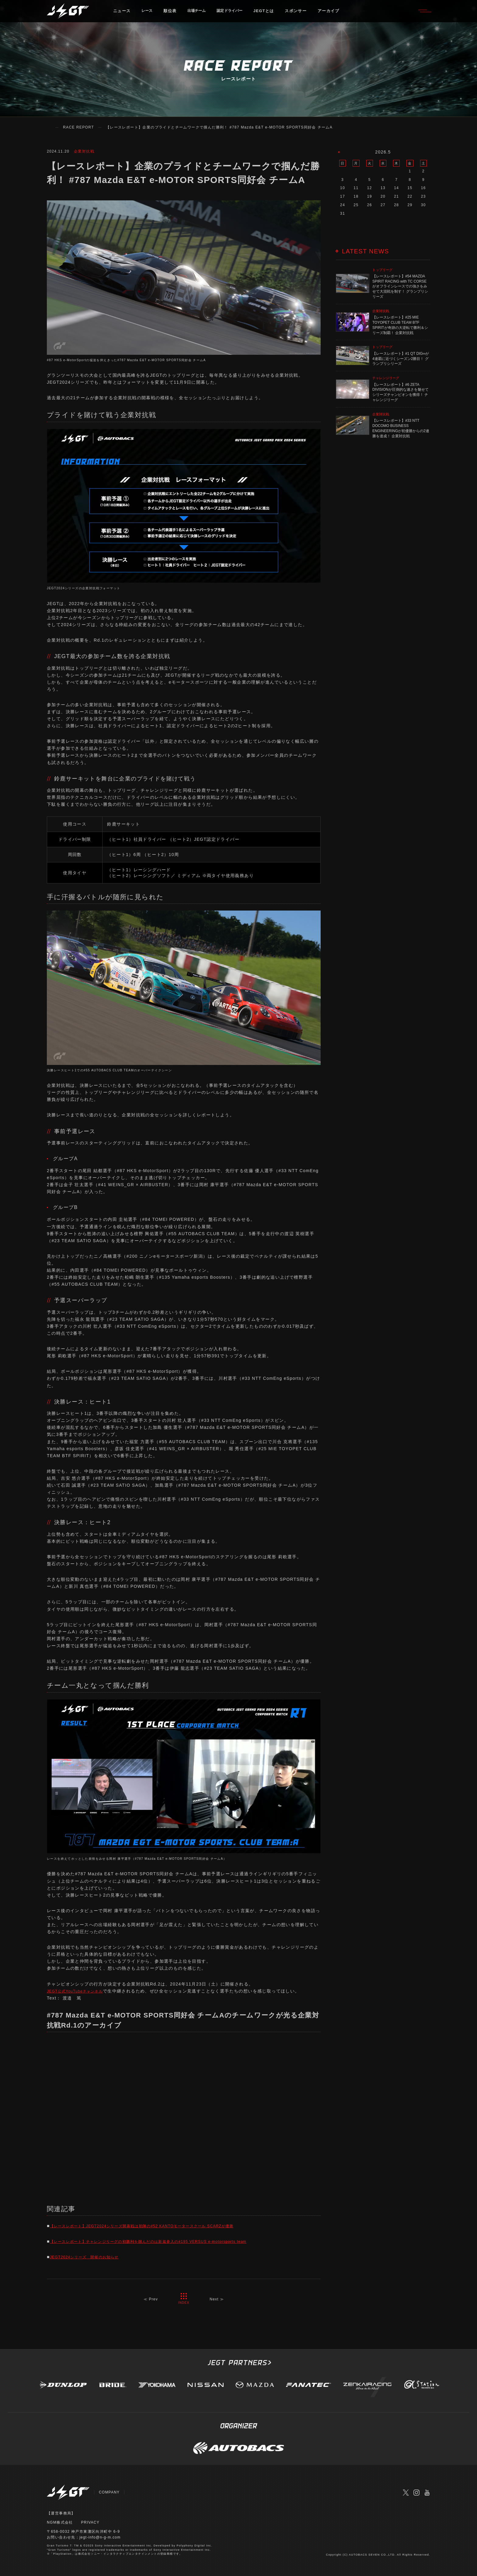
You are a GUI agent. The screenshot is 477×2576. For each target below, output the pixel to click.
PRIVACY (90, 2522)
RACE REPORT (78, 127)
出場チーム (200, 13)
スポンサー (306, 13)
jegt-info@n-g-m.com (100, 2537)
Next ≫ (218, 2298)
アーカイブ (339, 13)
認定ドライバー (237, 13)
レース (148, 13)
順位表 (172, 13)
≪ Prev (149, 2298)
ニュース (122, 13)
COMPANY (109, 2492)
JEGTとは (274, 13)
